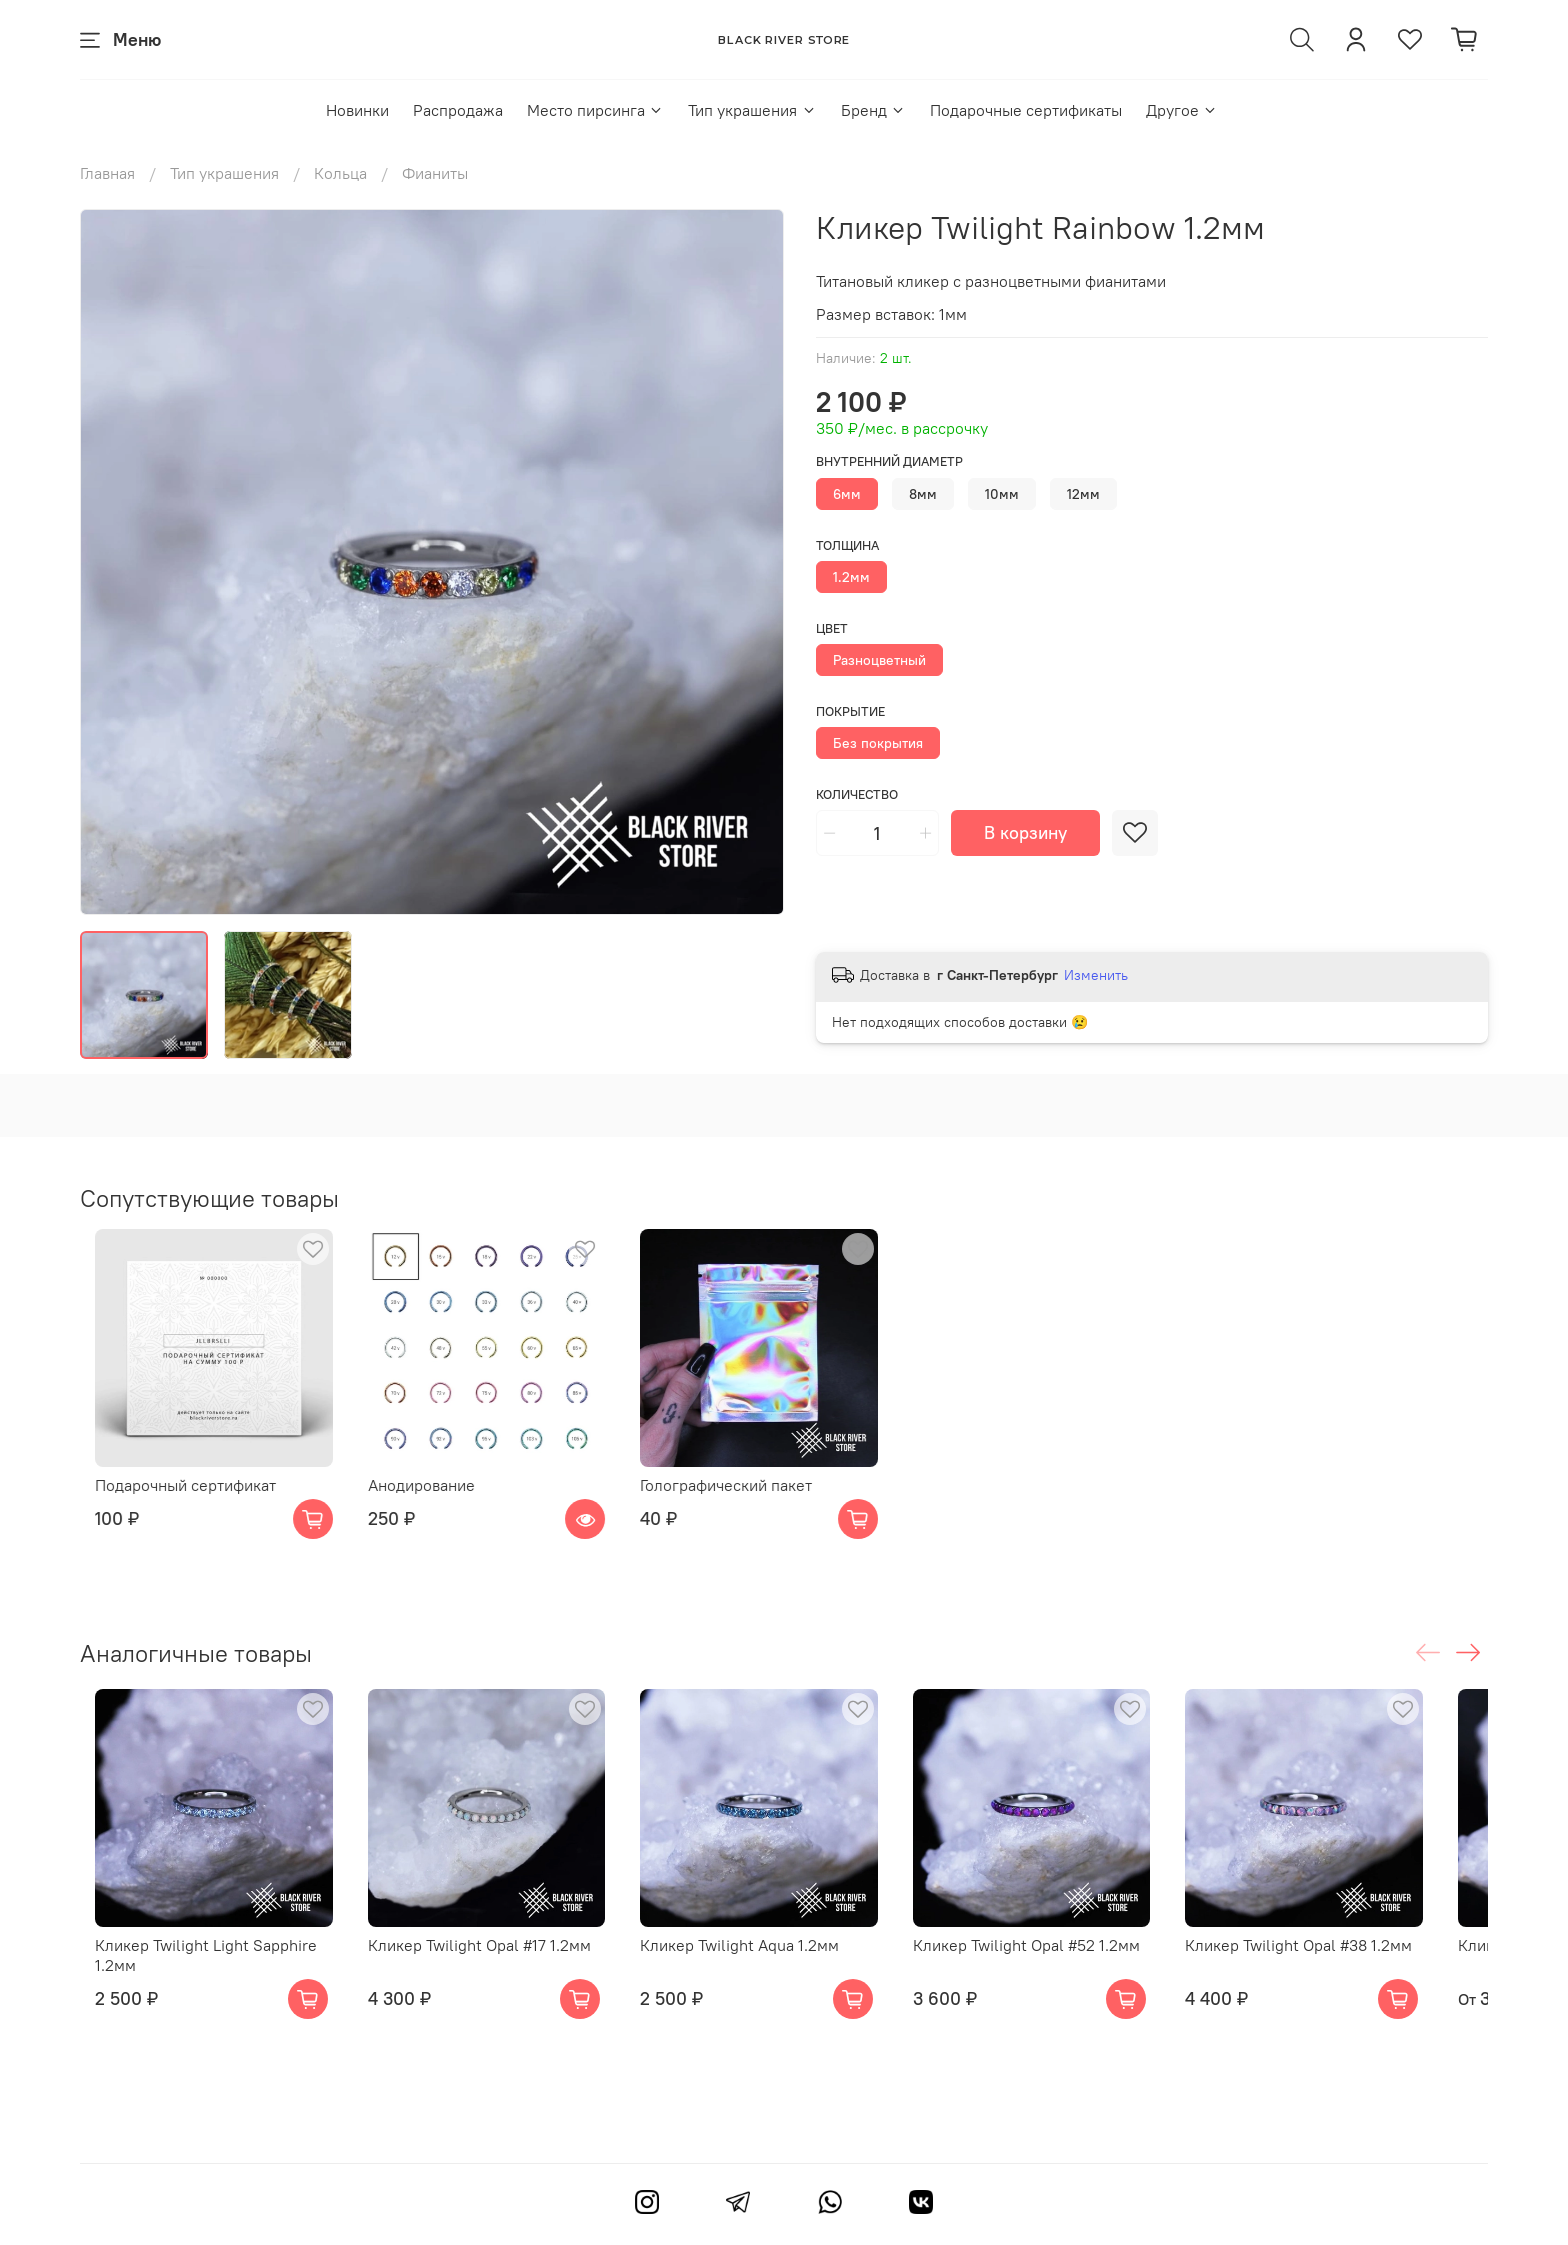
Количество (857, 794)
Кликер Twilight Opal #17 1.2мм (480, 1977)
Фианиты (435, 173)
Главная (107, 173)
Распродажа (458, 110)
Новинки (357, 110)
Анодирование (422, 1501)
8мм (923, 494)
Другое (1182, 110)
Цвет (832, 628)
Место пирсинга (595, 110)
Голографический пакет (743, 1501)
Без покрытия (878, 743)
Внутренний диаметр (889, 461)
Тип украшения (752, 110)
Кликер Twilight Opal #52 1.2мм (1059, 1977)
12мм (1083, 494)
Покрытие (850, 711)
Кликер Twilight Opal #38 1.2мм (1347, 1977)
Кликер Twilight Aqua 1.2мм (756, 1977)
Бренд (873, 110)
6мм (847, 494)
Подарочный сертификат (170, 1501)
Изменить (1096, 975)
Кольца (340, 173)
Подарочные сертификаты (1026, 110)
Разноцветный (879, 660)
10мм (1002, 494)
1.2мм (851, 577)
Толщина (847, 545)
